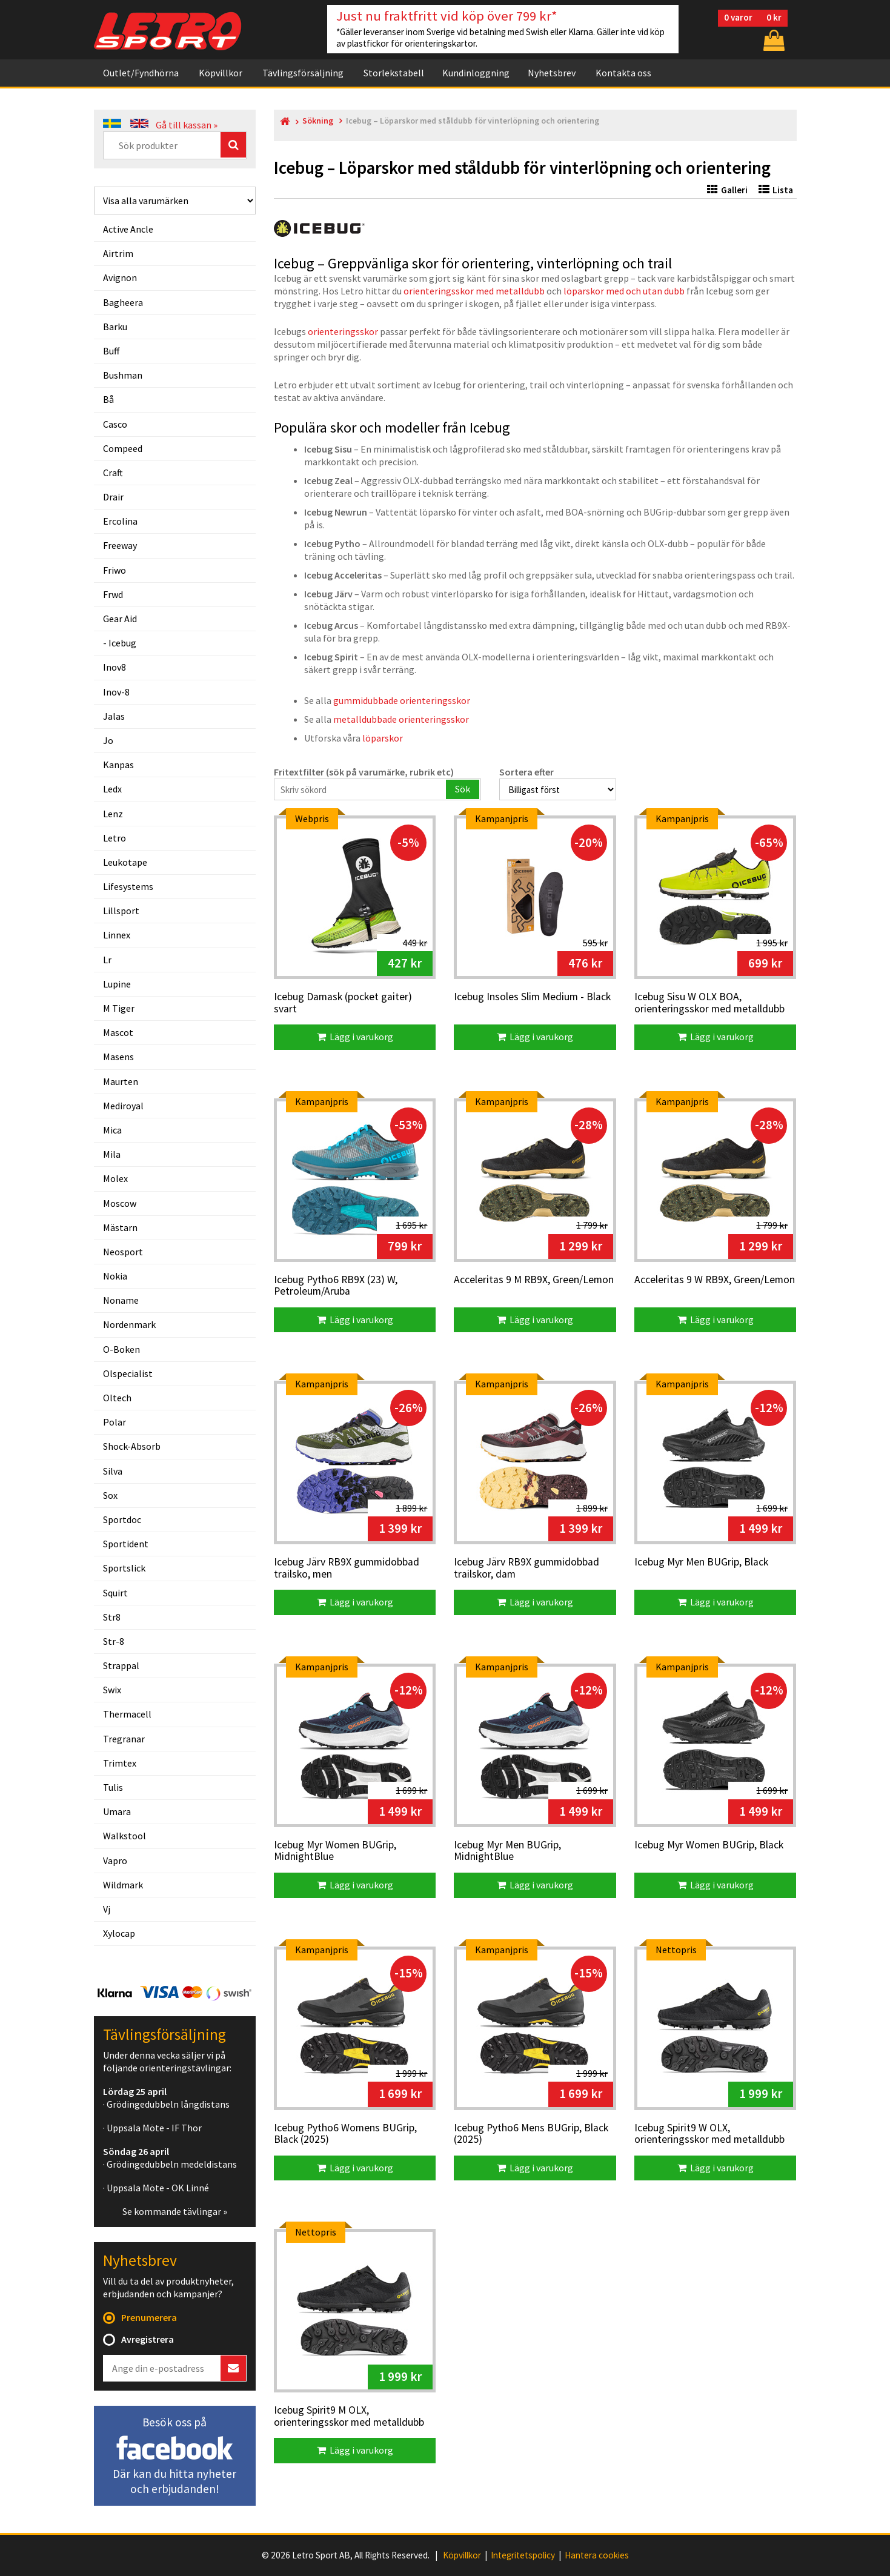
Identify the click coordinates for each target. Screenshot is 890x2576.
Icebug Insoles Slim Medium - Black (532, 997)
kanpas (118, 765)
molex (115, 1178)
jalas (114, 716)
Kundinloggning (476, 73)
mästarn (120, 1227)
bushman (122, 375)
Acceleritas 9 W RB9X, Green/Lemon (714, 1280)
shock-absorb (132, 1446)
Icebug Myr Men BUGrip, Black (701, 1562)
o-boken (121, 1349)
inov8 (114, 667)
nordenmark (129, 1324)
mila (112, 1154)
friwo (114, 570)
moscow (119, 1203)
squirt (115, 1593)
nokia (115, 1276)
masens (118, 1057)
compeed (122, 448)
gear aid (120, 618)
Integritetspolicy (523, 2555)
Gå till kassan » (187, 125)
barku (115, 326)
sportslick (124, 1568)
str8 (112, 1617)
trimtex (119, 1763)
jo (108, 740)
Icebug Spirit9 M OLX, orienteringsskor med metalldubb (349, 2416)
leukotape (125, 862)
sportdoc (122, 1519)
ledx (112, 789)
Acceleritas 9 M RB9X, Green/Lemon (534, 1280)
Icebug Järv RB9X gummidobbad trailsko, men (346, 1568)
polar (114, 1422)
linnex (116, 935)
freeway (120, 545)
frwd (113, 594)
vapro (115, 1860)
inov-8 (116, 692)
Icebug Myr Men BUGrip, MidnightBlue (507, 1851)
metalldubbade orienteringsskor (401, 719)
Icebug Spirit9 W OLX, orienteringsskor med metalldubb (709, 2134)
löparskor (382, 738)
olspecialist (128, 1373)
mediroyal (123, 1106)
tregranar (124, 1739)
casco (115, 424)
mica (112, 1130)
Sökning (317, 121)
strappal (121, 1665)
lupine (117, 984)
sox (110, 1495)
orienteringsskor (343, 331)
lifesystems (128, 886)
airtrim (118, 253)
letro (114, 838)
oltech (117, 1398)
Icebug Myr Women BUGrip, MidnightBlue (335, 1851)
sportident (125, 1544)
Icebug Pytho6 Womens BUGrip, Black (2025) (345, 2134)
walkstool (124, 1836)
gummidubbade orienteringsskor (401, 700)
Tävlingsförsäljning (303, 73)
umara (117, 1811)
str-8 (113, 1641)
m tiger (118, 1008)
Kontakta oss (623, 73)
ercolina (120, 521)
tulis (113, 1787)
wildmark (123, 1885)
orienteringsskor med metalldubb (474, 291)
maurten (120, 1081)
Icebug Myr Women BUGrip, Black (708, 1845)
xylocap (119, 1933)
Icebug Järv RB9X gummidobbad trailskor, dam (526, 1568)
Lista (776, 190)
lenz (113, 814)
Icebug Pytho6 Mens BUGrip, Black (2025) (531, 2134)
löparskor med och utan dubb (624, 291)
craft (113, 472)
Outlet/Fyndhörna (141, 73)
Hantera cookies (597, 2555)
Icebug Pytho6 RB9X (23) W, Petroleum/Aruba (335, 1286)
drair (113, 497)
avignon (120, 277)
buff (111, 351)
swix (112, 1690)
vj (106, 1909)
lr (107, 960)
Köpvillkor (220, 73)
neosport (123, 1252)
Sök (462, 789)
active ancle (128, 229)
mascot (118, 1032)
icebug (122, 643)
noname (121, 1300)
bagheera (123, 302)
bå (108, 399)
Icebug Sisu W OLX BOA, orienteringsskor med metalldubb (709, 1003)
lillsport (121, 911)
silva (112, 1471)
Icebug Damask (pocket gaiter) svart (343, 1003)
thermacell (127, 1714)
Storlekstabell (394, 73)
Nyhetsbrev (552, 73)
